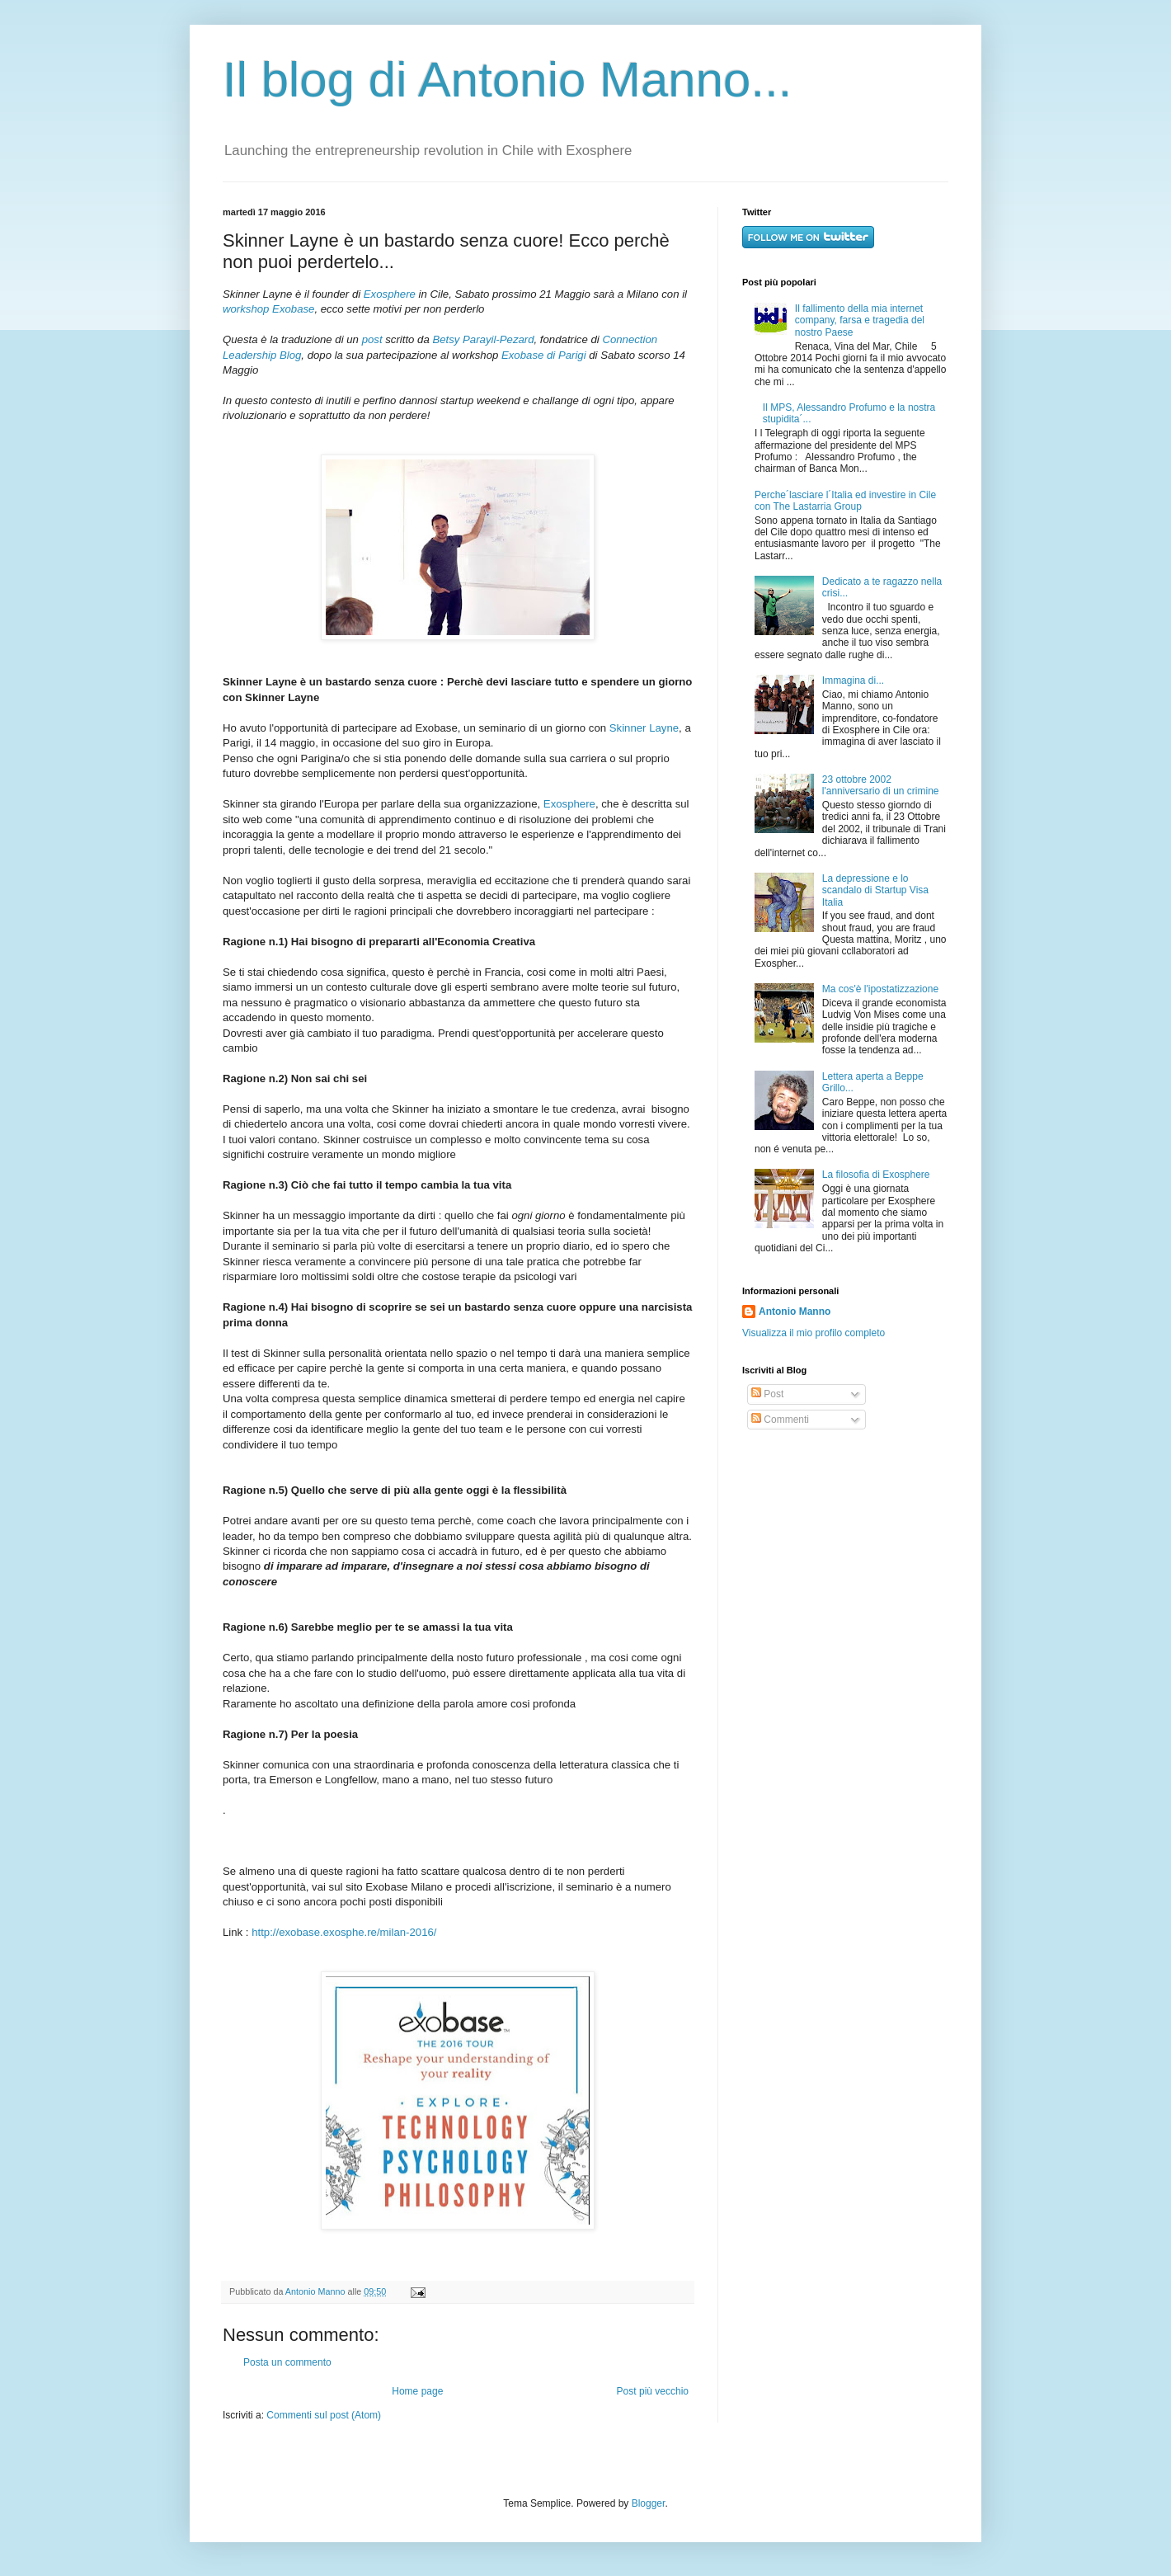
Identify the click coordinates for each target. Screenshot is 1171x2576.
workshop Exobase (268, 309)
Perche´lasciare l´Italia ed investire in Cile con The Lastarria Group (845, 500)
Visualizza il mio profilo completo (813, 1333)
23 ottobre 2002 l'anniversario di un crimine (880, 785)
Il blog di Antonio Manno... (507, 79)
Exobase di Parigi (543, 355)
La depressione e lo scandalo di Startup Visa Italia (875, 890)
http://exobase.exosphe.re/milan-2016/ (344, 1932)
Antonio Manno (316, 2291)
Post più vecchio (653, 2391)
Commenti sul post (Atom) (323, 2415)
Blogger (648, 2503)
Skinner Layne (644, 728)
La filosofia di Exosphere (876, 1174)
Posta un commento (287, 2362)
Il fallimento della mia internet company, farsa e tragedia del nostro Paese (859, 320)
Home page (417, 2391)
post (372, 339)
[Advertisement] (845, 1562)
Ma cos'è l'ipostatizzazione (880, 989)
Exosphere (390, 294)
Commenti (780, 1419)
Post (767, 1394)
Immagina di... (853, 680)
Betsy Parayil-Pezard (483, 339)
